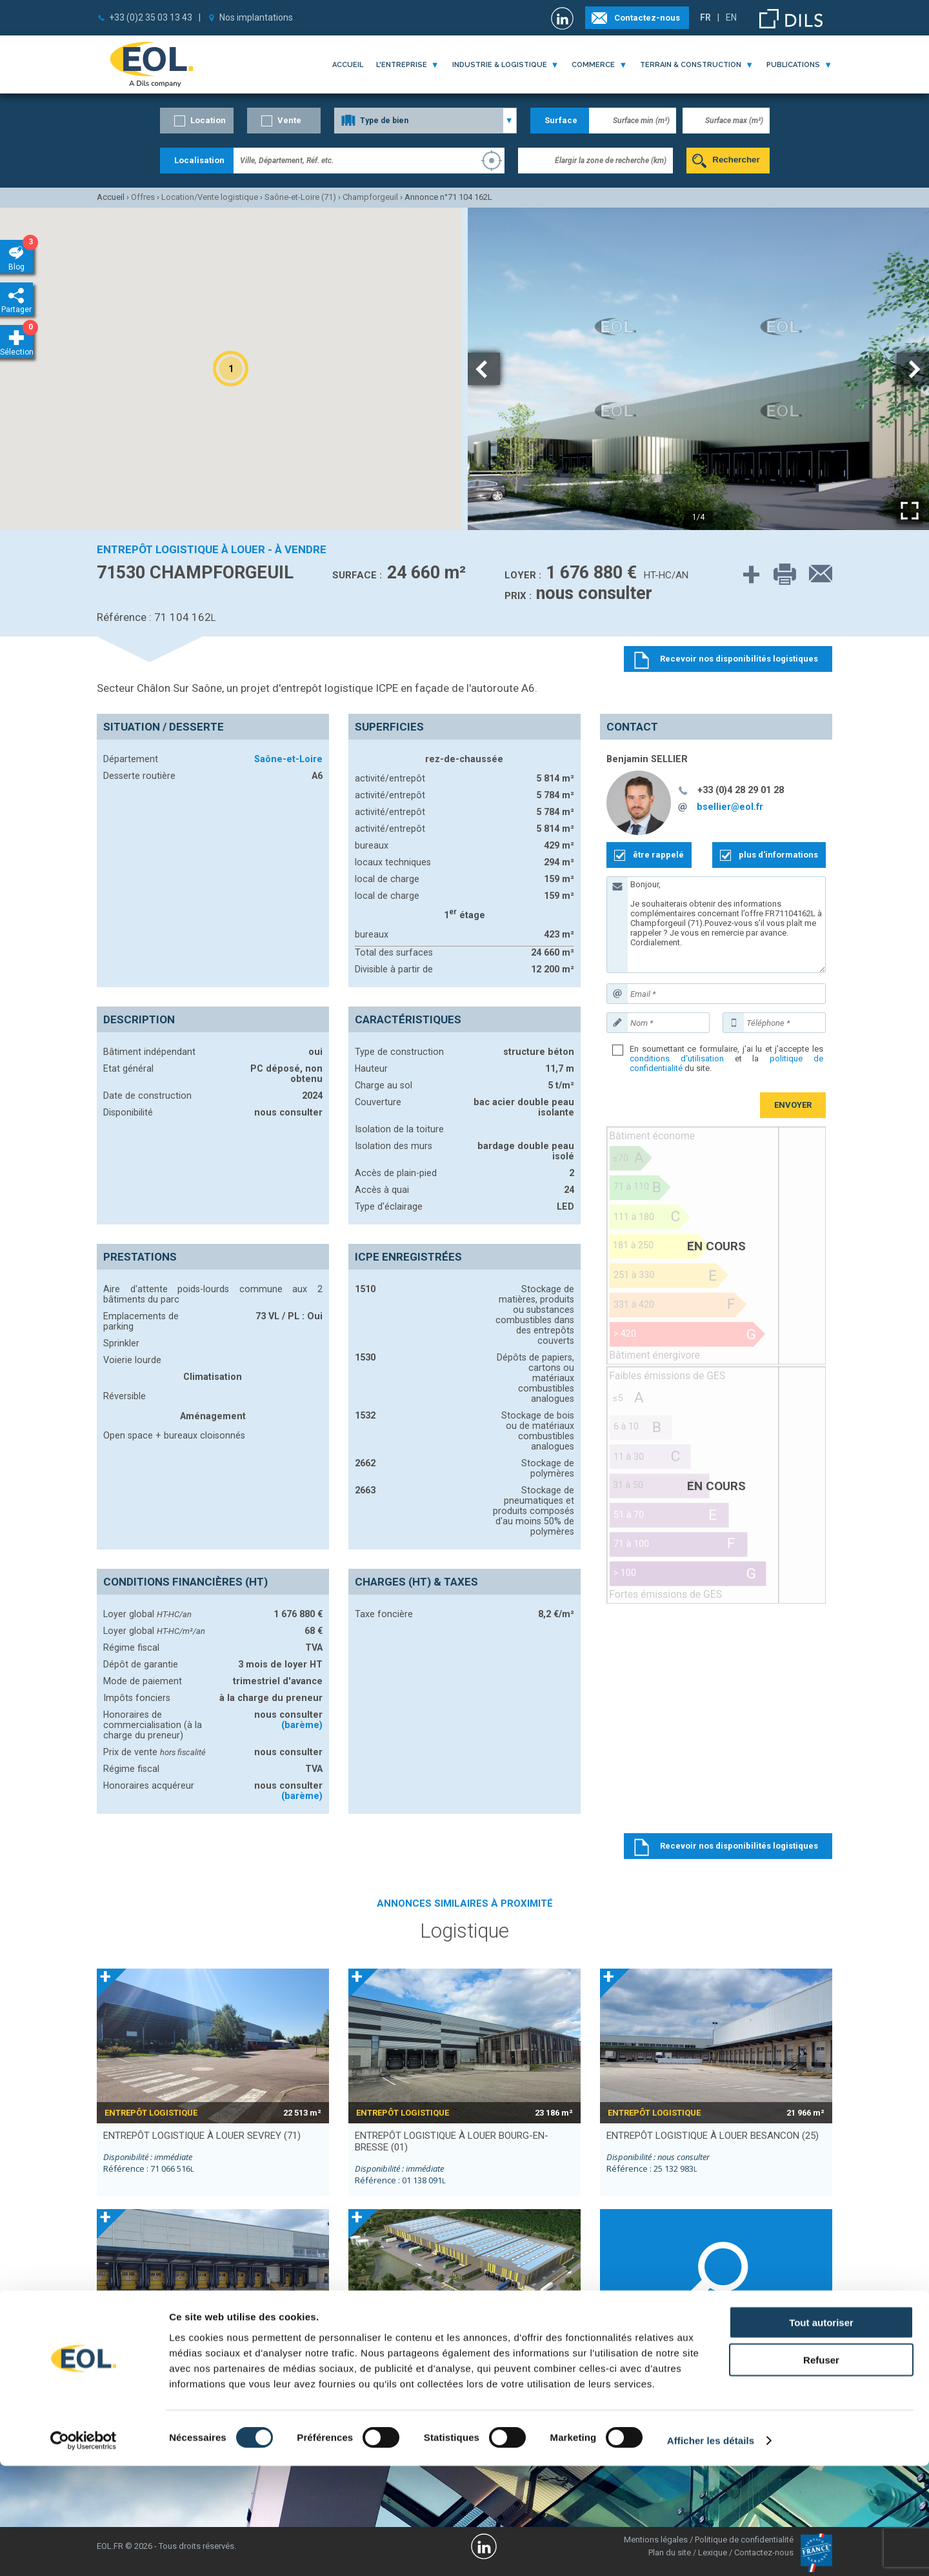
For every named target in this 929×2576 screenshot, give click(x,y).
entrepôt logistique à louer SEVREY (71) (202, 2135)
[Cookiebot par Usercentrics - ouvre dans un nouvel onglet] (83, 2551)
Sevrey (618, 2394)
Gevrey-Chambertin (751, 2385)
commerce (593, 65)
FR (705, 17)
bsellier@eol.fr (730, 806)
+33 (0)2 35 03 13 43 (150, 17)
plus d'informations (778, 855)
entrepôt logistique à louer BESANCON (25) (712, 2135)
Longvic (731, 2394)
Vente (289, 120)
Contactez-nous (647, 18)
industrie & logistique (499, 65)
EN (731, 17)
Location (208, 120)
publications (793, 65)
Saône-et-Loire (288, 759)
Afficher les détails (710, 2550)
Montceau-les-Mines (754, 2375)
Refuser (821, 2469)
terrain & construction (690, 65)
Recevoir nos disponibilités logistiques (739, 1846)
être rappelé (658, 855)
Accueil (347, 65)
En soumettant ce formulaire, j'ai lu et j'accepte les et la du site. (726, 1058)
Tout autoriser (821, 2431)
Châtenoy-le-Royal (640, 2385)
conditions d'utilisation (677, 1058)
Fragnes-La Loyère (640, 2375)
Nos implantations (256, 17)
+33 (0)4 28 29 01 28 (740, 790)
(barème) (302, 1725)
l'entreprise (401, 65)
